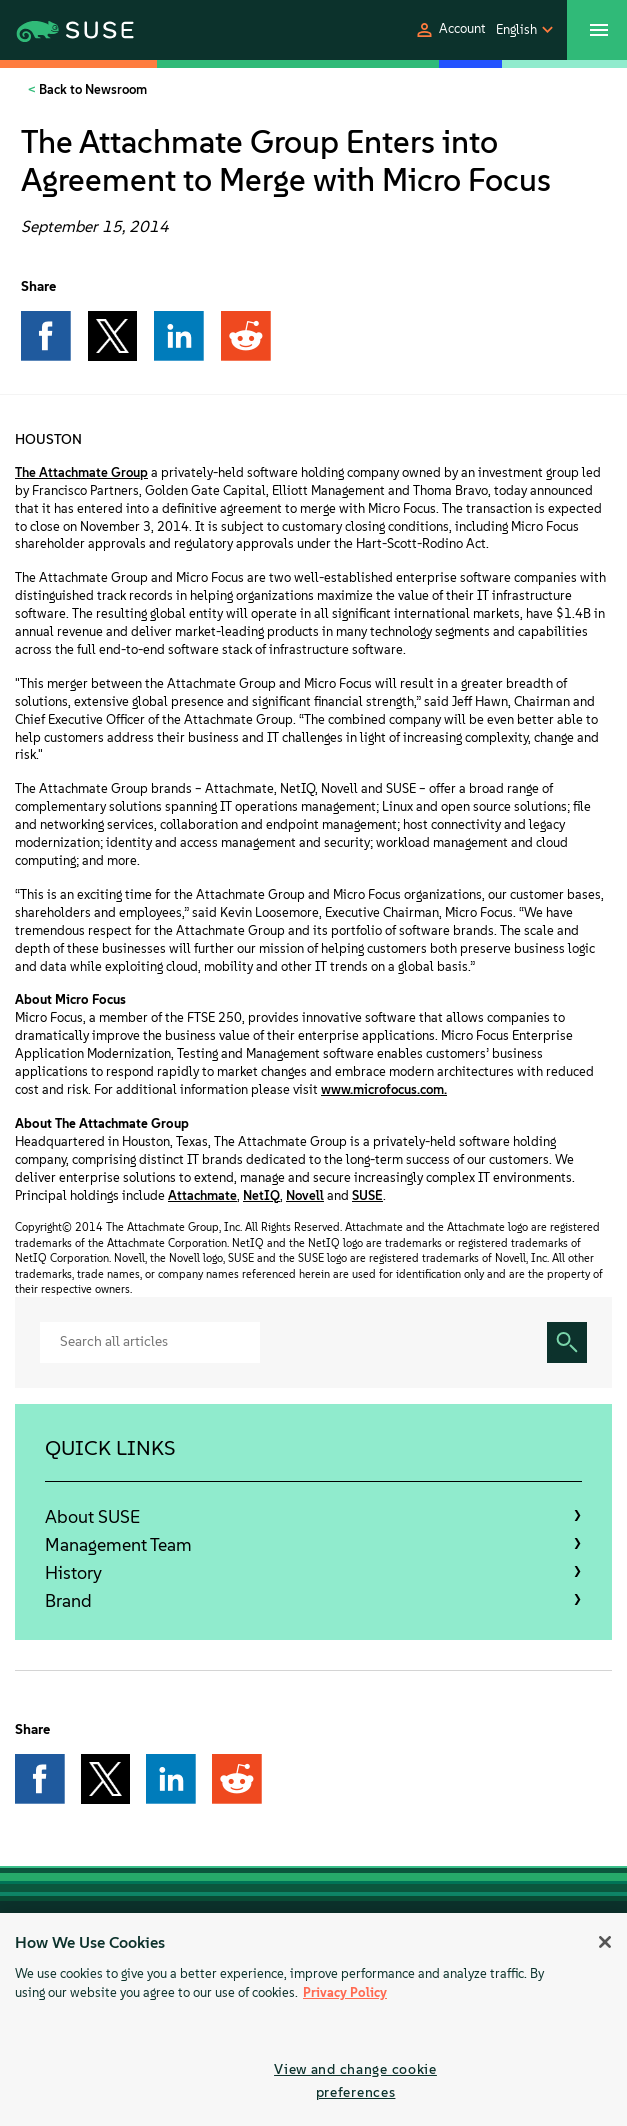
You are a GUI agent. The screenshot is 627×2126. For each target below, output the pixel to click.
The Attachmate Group (81, 472)
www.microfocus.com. (384, 1089)
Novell (305, 1195)
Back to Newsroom (91, 89)
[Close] (605, 1942)
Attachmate (202, 1195)
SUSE (367, 1195)
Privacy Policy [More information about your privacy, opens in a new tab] (345, 1992)
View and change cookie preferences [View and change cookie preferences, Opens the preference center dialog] (355, 2080)
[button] (450, 30)
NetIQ (261, 1195)
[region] (313, 2019)
